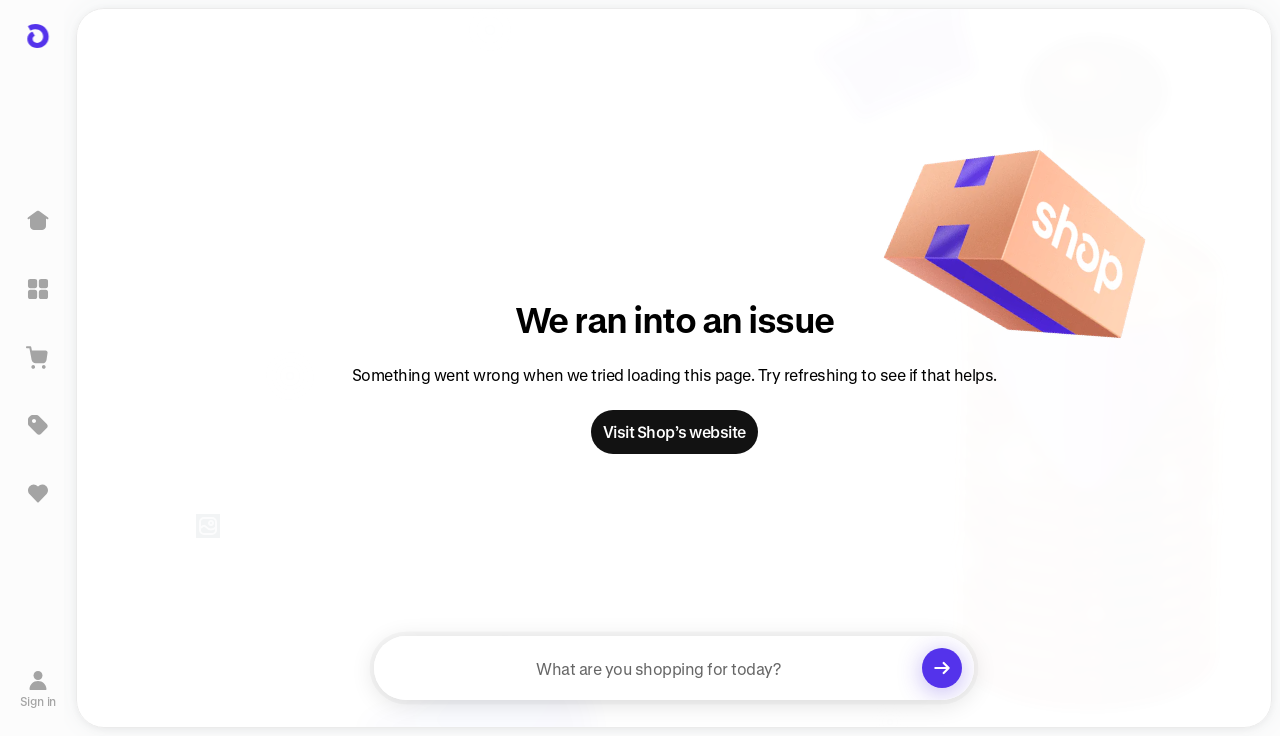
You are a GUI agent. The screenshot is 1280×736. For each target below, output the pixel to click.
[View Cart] (38, 357)
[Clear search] (942, 668)
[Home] (38, 221)
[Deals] (38, 425)
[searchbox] (674, 668)
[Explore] (38, 289)
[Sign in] (38, 689)
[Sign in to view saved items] (38, 493)
